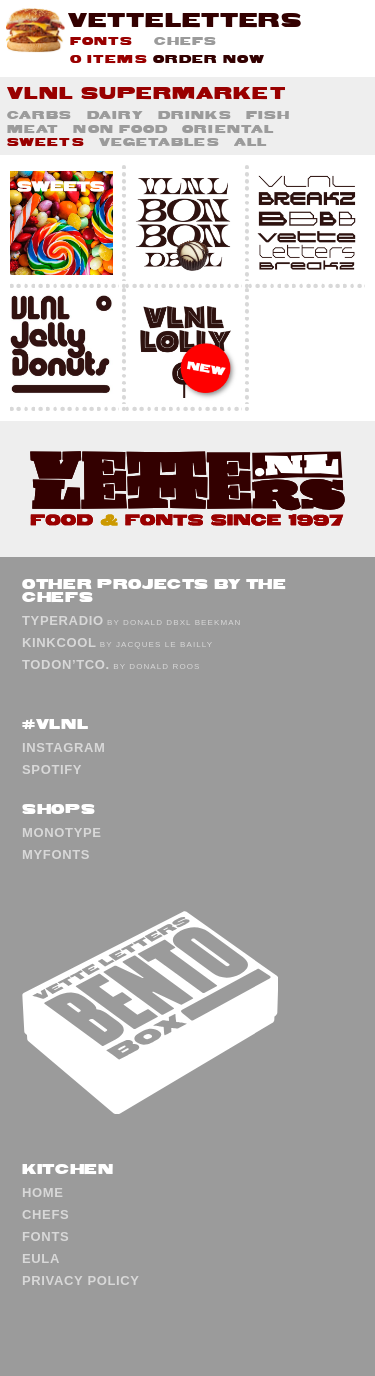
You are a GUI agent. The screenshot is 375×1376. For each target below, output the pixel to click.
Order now (209, 58)
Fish (268, 114)
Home (43, 1192)
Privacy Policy (81, 1280)
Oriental (228, 128)
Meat (33, 128)
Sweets (46, 141)
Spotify (52, 769)
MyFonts (56, 854)
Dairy (116, 114)
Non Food (120, 128)
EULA (41, 1258)
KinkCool (59, 642)
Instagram (64, 747)
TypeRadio (63, 620)
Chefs (186, 40)
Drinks (195, 114)
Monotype (62, 832)
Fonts (102, 40)
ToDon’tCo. (66, 664)
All (250, 141)
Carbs (40, 114)
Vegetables (159, 141)
